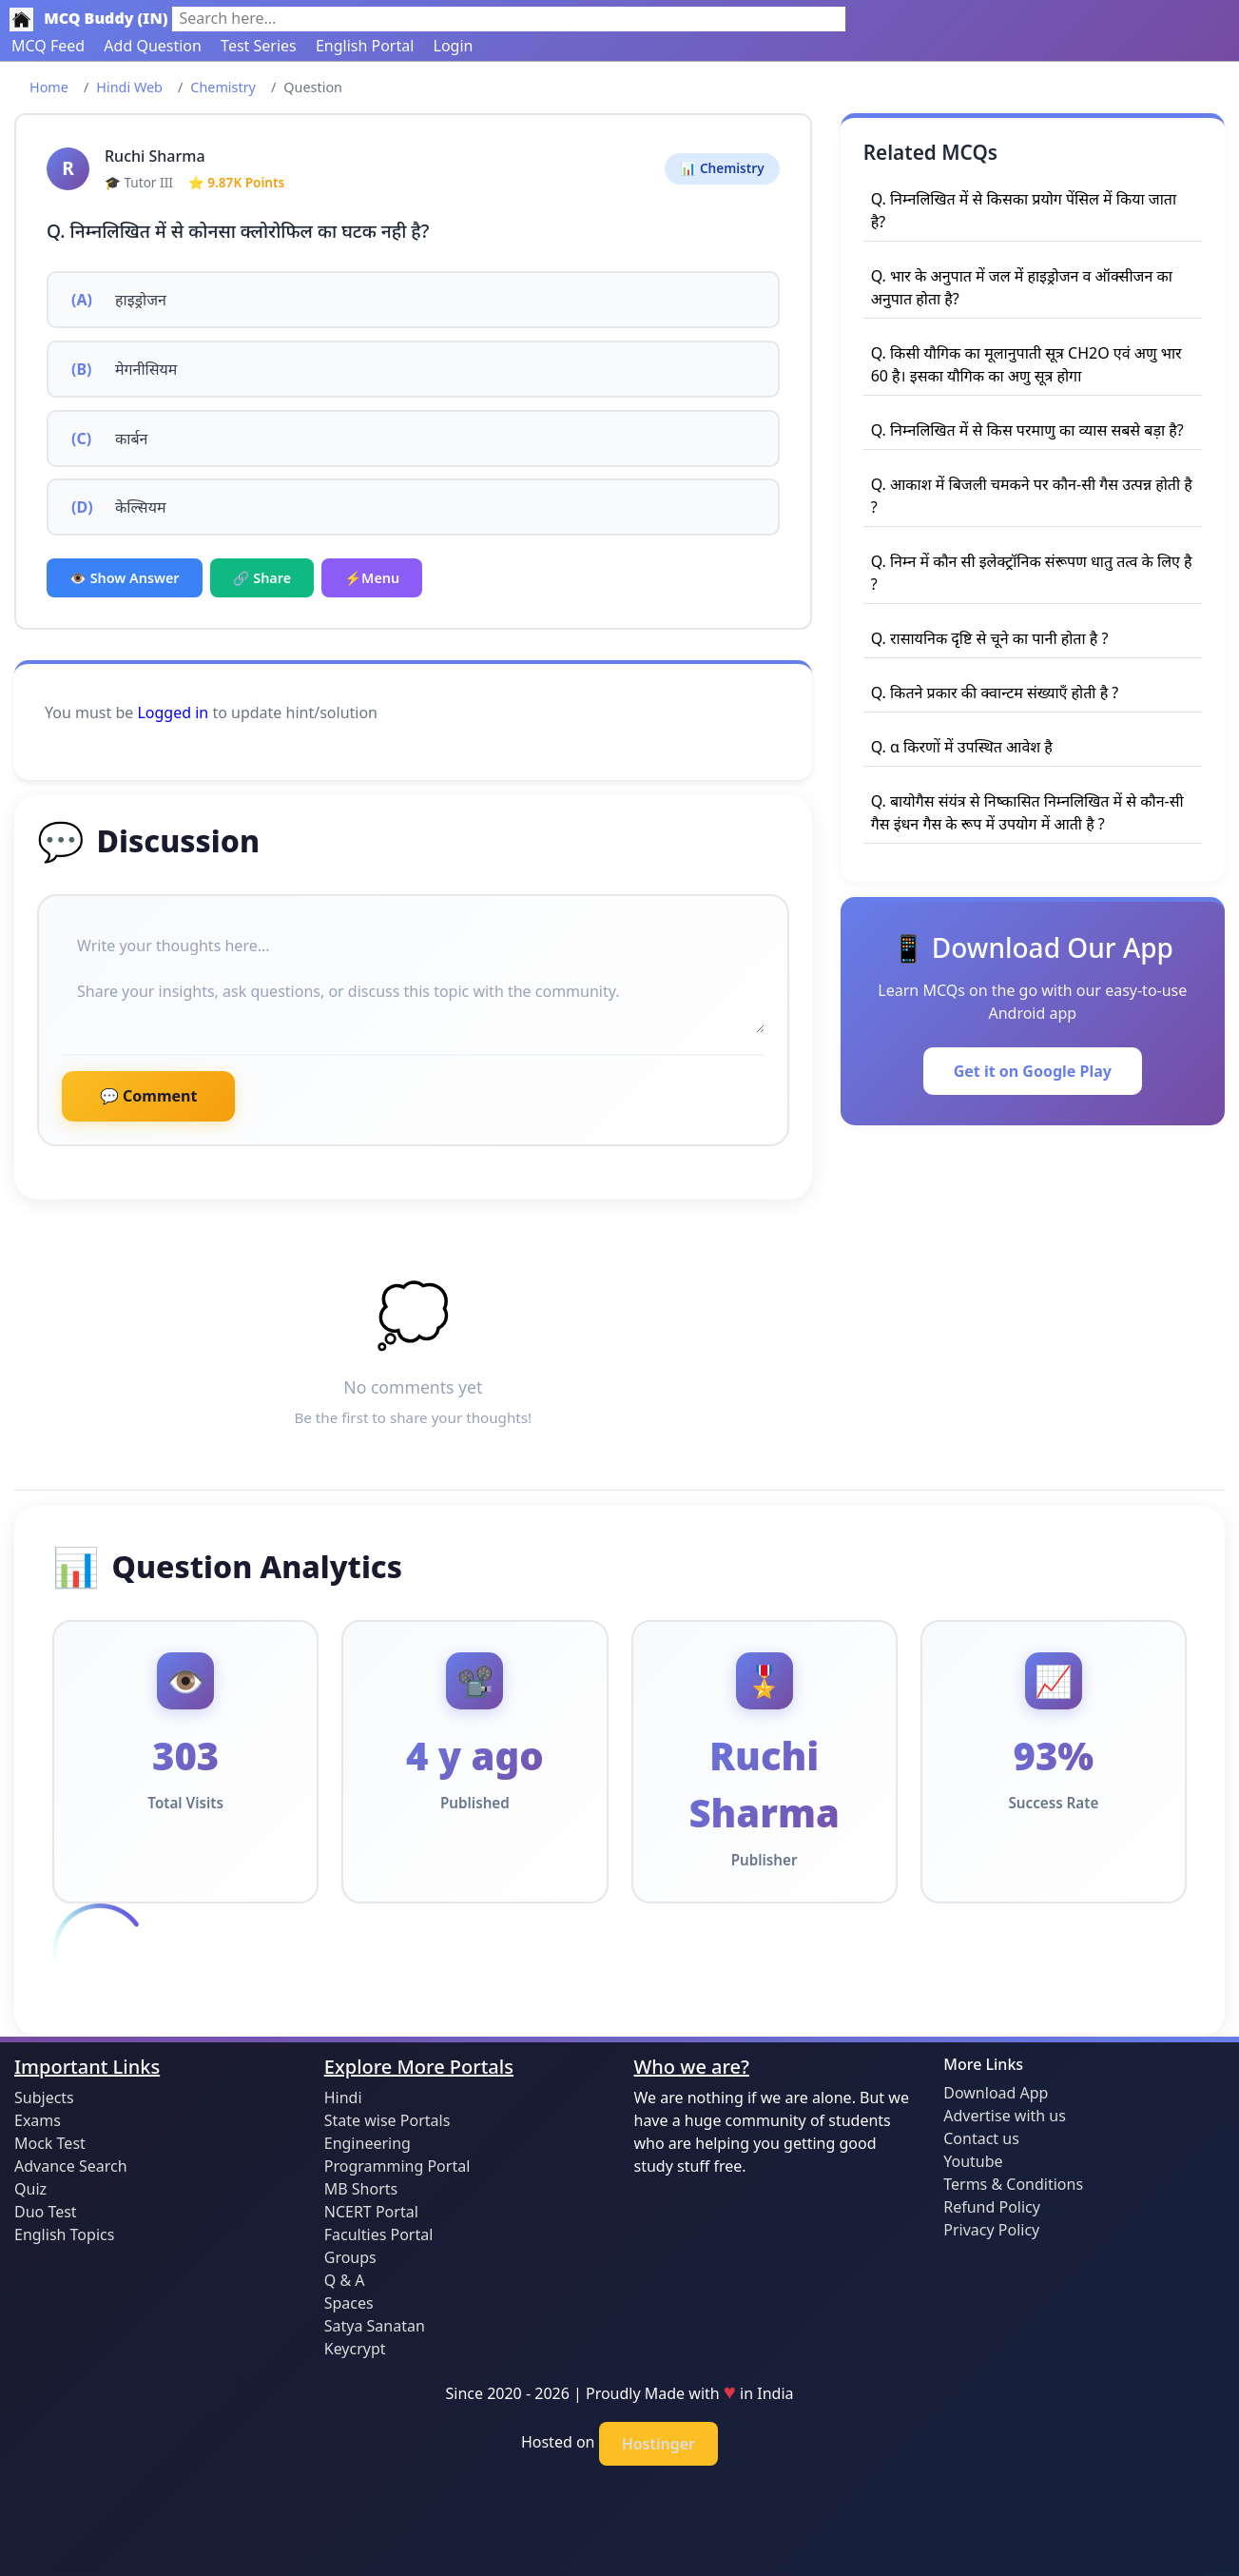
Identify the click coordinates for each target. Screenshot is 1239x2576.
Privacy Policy (991, 2229)
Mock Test (50, 2143)
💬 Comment (148, 1095)
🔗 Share (262, 578)
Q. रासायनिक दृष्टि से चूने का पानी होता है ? (990, 638)
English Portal (365, 45)
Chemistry (223, 87)
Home (48, 87)
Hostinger (658, 2443)
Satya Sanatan (374, 2325)
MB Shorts (360, 2188)
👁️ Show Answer (124, 578)
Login (454, 45)
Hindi (343, 2097)
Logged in (172, 712)
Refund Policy (991, 2206)
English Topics (64, 2234)
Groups (350, 2257)
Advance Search (70, 2166)
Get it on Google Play (1033, 1071)
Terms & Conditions (1013, 2184)
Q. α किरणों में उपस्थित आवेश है (962, 746)
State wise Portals (387, 2120)
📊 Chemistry (722, 168)
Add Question (153, 45)
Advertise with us (1004, 2115)
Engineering (367, 2143)
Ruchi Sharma (155, 156)
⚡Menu (371, 578)
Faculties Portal (379, 2234)
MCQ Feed (48, 45)
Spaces (349, 2303)
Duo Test (45, 2211)
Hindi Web (129, 87)
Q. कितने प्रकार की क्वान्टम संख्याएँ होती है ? (995, 692)
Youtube (972, 2161)
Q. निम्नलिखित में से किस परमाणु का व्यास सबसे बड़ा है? (1027, 430)
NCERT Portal (371, 2211)
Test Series (259, 45)
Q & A (344, 2280)
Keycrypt (355, 2348)
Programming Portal (397, 2166)
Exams (37, 2120)
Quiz (30, 2188)
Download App (995, 2092)
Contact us (981, 2138)
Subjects (44, 2097)
